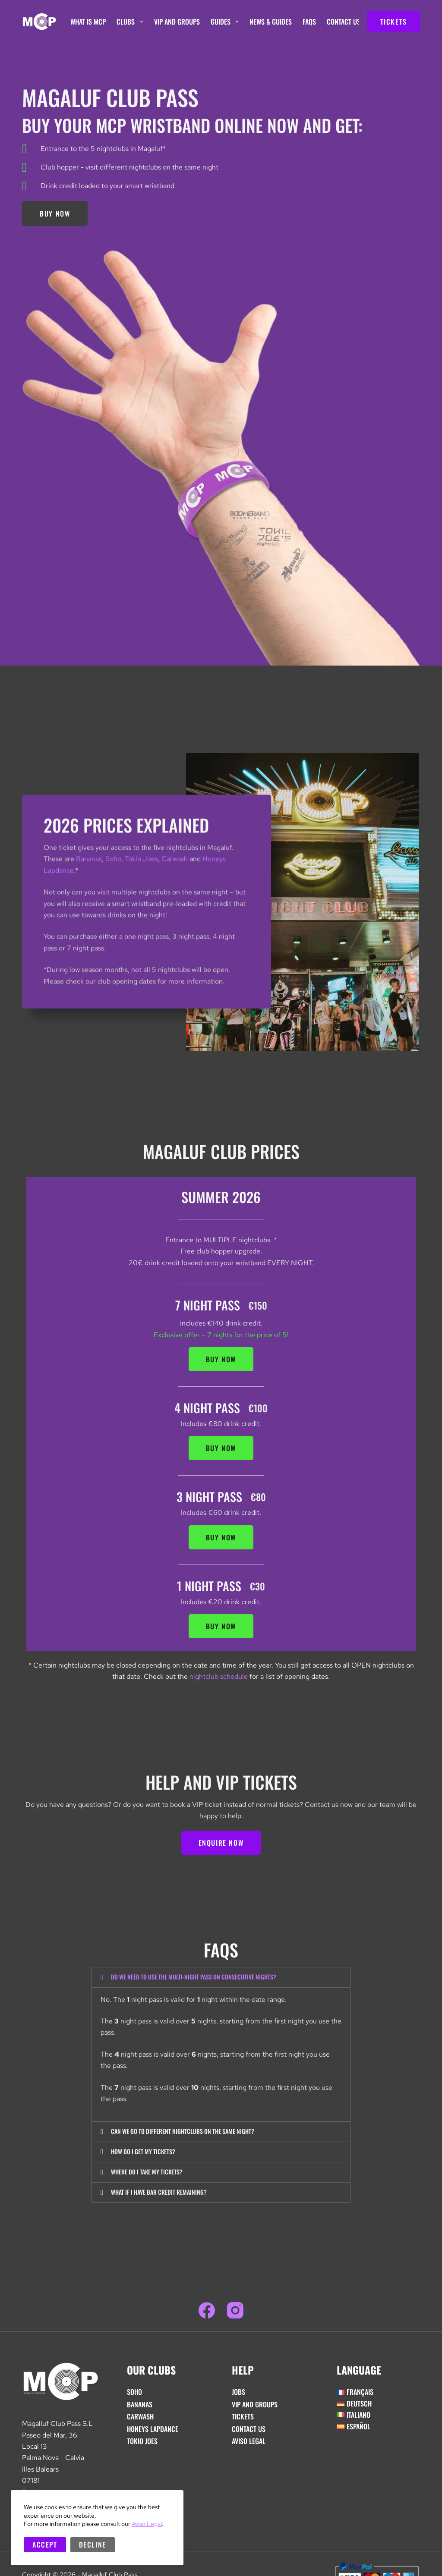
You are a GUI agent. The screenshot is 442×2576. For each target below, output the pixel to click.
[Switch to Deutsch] (378, 2407)
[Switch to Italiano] (378, 2419)
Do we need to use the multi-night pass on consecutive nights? (206, 1977)
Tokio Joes (141, 889)
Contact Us (343, 21)
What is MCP (88, 21)
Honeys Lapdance (152, 2433)
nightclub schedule (218, 1676)
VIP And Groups (177, 21)
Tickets (243, 2421)
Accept (44, 2544)
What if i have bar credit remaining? (165, 2196)
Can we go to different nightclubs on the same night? (193, 2132)
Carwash (174, 889)
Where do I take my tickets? (152, 2175)
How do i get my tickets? (148, 2154)
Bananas (89, 889)
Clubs (131, 21)
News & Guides (270, 21)
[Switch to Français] (378, 2396)
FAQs (309, 21)
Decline (92, 2544)
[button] (221, 1977)
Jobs (238, 2396)
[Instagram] (235, 2314)
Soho (113, 889)
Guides (226, 21)
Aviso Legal (147, 2524)
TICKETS (393, 21)
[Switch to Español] (378, 2430)
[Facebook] (207, 2314)
